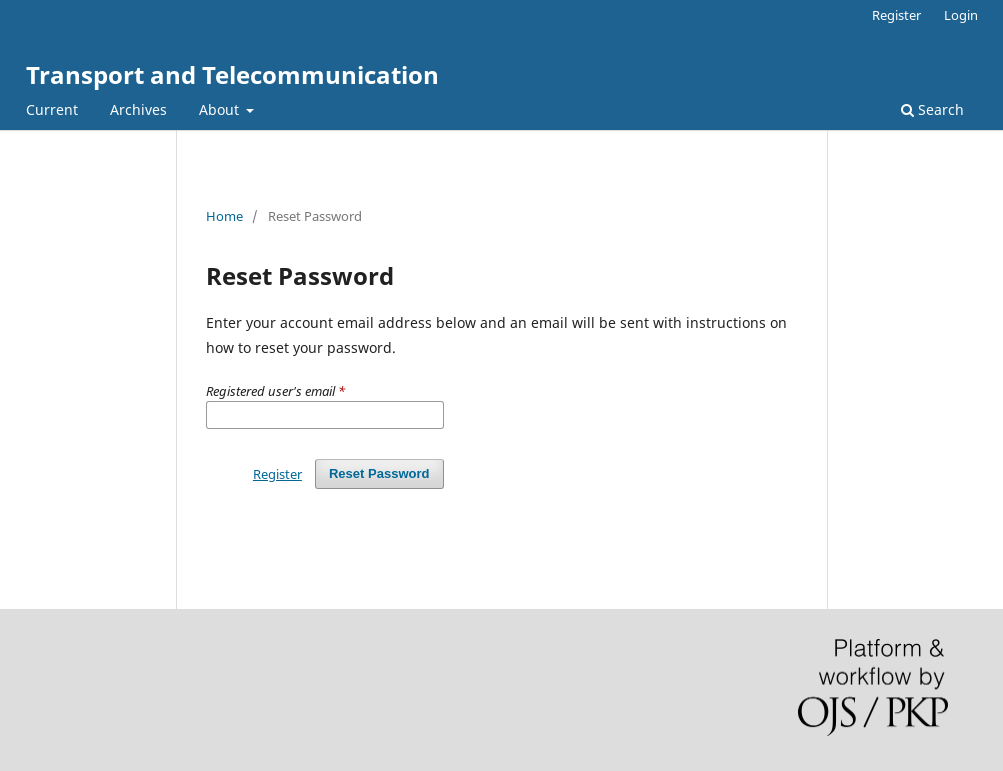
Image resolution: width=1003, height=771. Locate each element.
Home (224, 216)
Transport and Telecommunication (232, 74)
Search (932, 109)
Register (896, 15)
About (221, 109)
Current (52, 109)
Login (961, 15)
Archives (138, 109)
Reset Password (379, 473)
